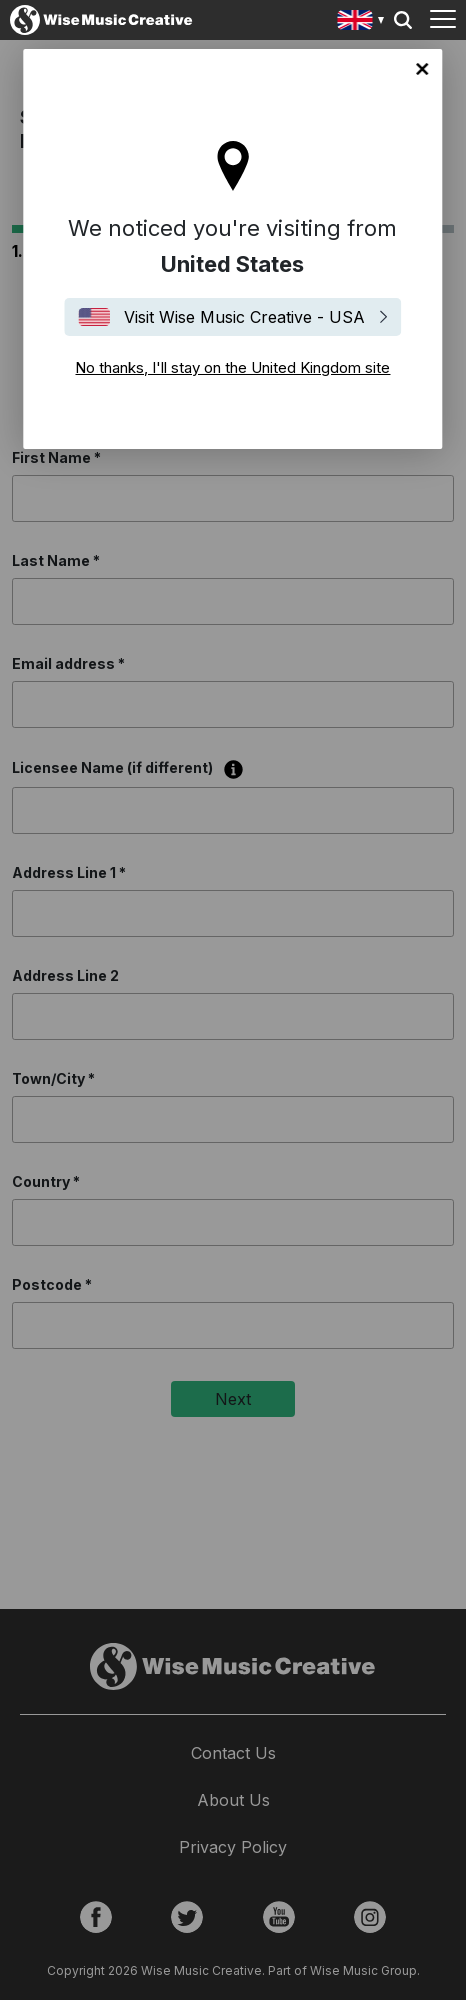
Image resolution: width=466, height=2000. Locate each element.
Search (403, 20)
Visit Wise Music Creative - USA (244, 317)
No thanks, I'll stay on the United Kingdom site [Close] (423, 69)
